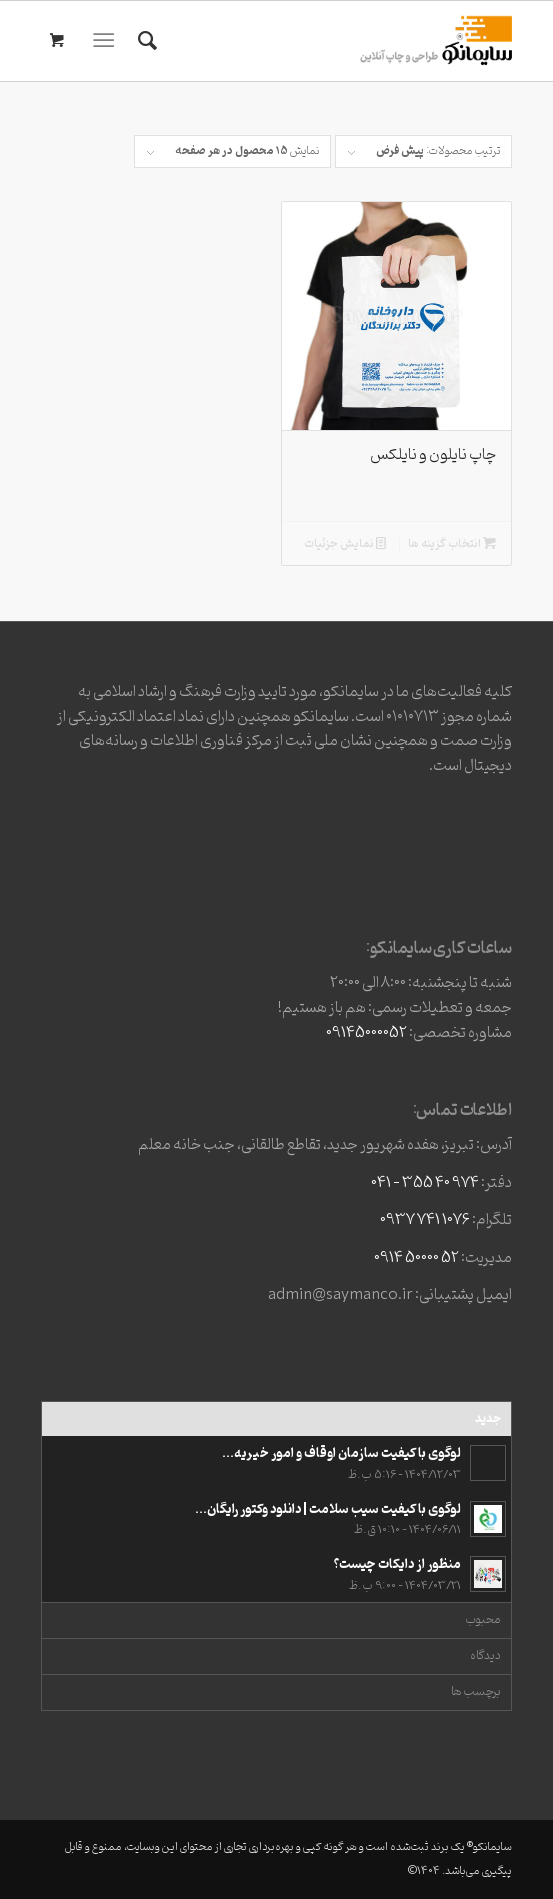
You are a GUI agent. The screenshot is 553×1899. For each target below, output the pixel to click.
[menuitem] (144, 41)
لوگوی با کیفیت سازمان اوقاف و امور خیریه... (341, 1453)
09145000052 (366, 1033)
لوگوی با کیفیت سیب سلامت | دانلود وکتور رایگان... (328, 1509)
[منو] (108, 41)
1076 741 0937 (425, 1220)
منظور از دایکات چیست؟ (397, 1564)
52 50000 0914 (416, 1258)
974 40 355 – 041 (425, 1183)
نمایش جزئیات (345, 544)
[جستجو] (144, 41)
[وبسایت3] (324, 41)
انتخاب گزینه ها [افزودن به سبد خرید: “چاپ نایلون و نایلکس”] (452, 544)
